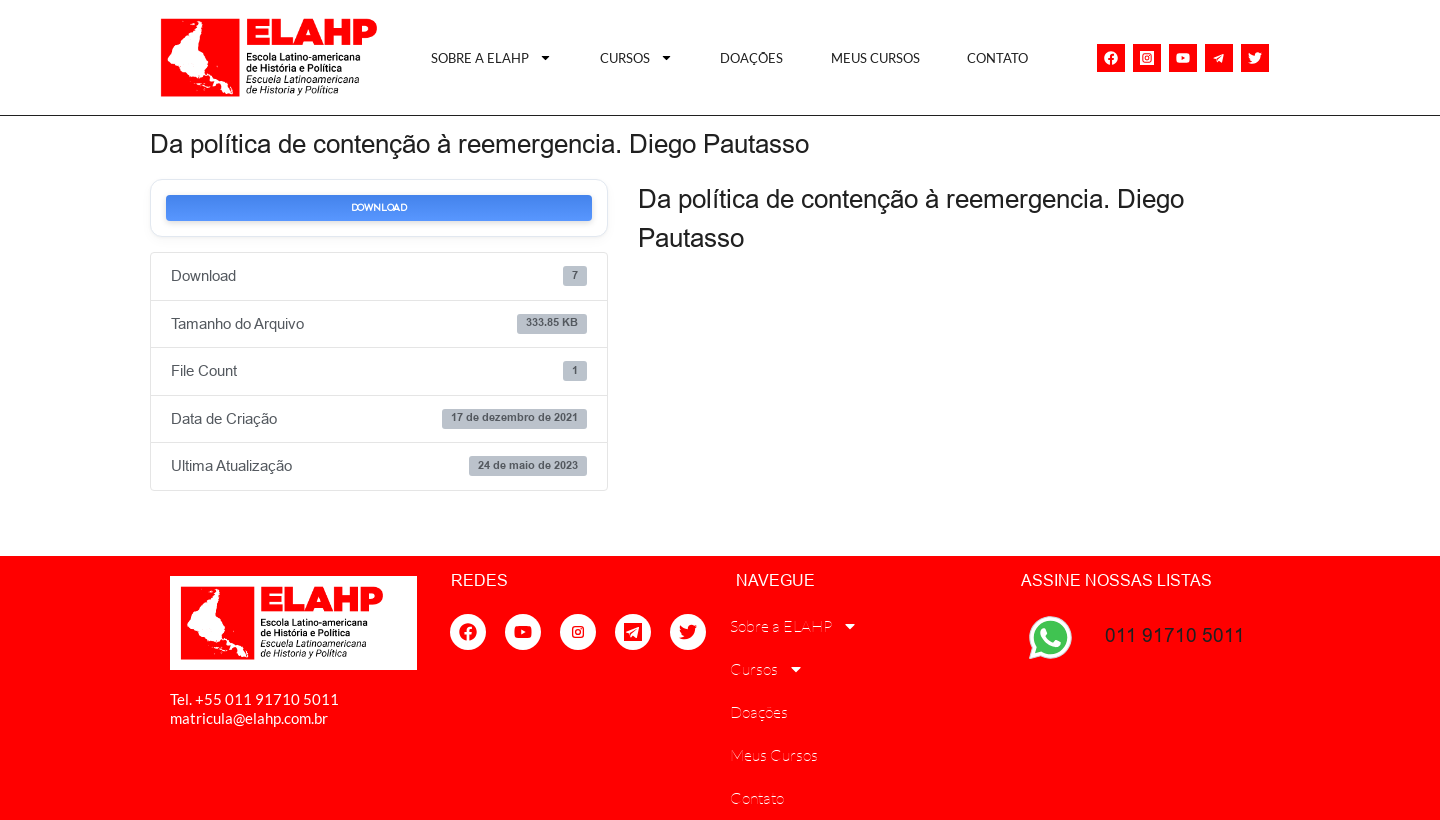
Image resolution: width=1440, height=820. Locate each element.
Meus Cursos (875, 58)
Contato (997, 58)
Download (379, 208)
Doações (751, 58)
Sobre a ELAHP (491, 57)
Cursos (636, 57)
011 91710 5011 (1175, 635)
